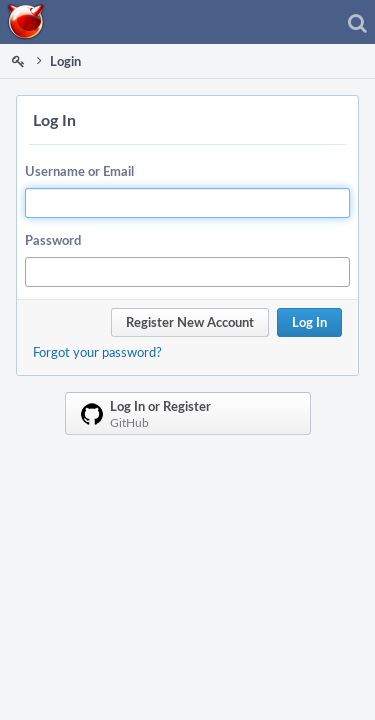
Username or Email (79, 171)
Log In (309, 322)
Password (53, 240)
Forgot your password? (97, 352)
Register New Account (190, 322)
